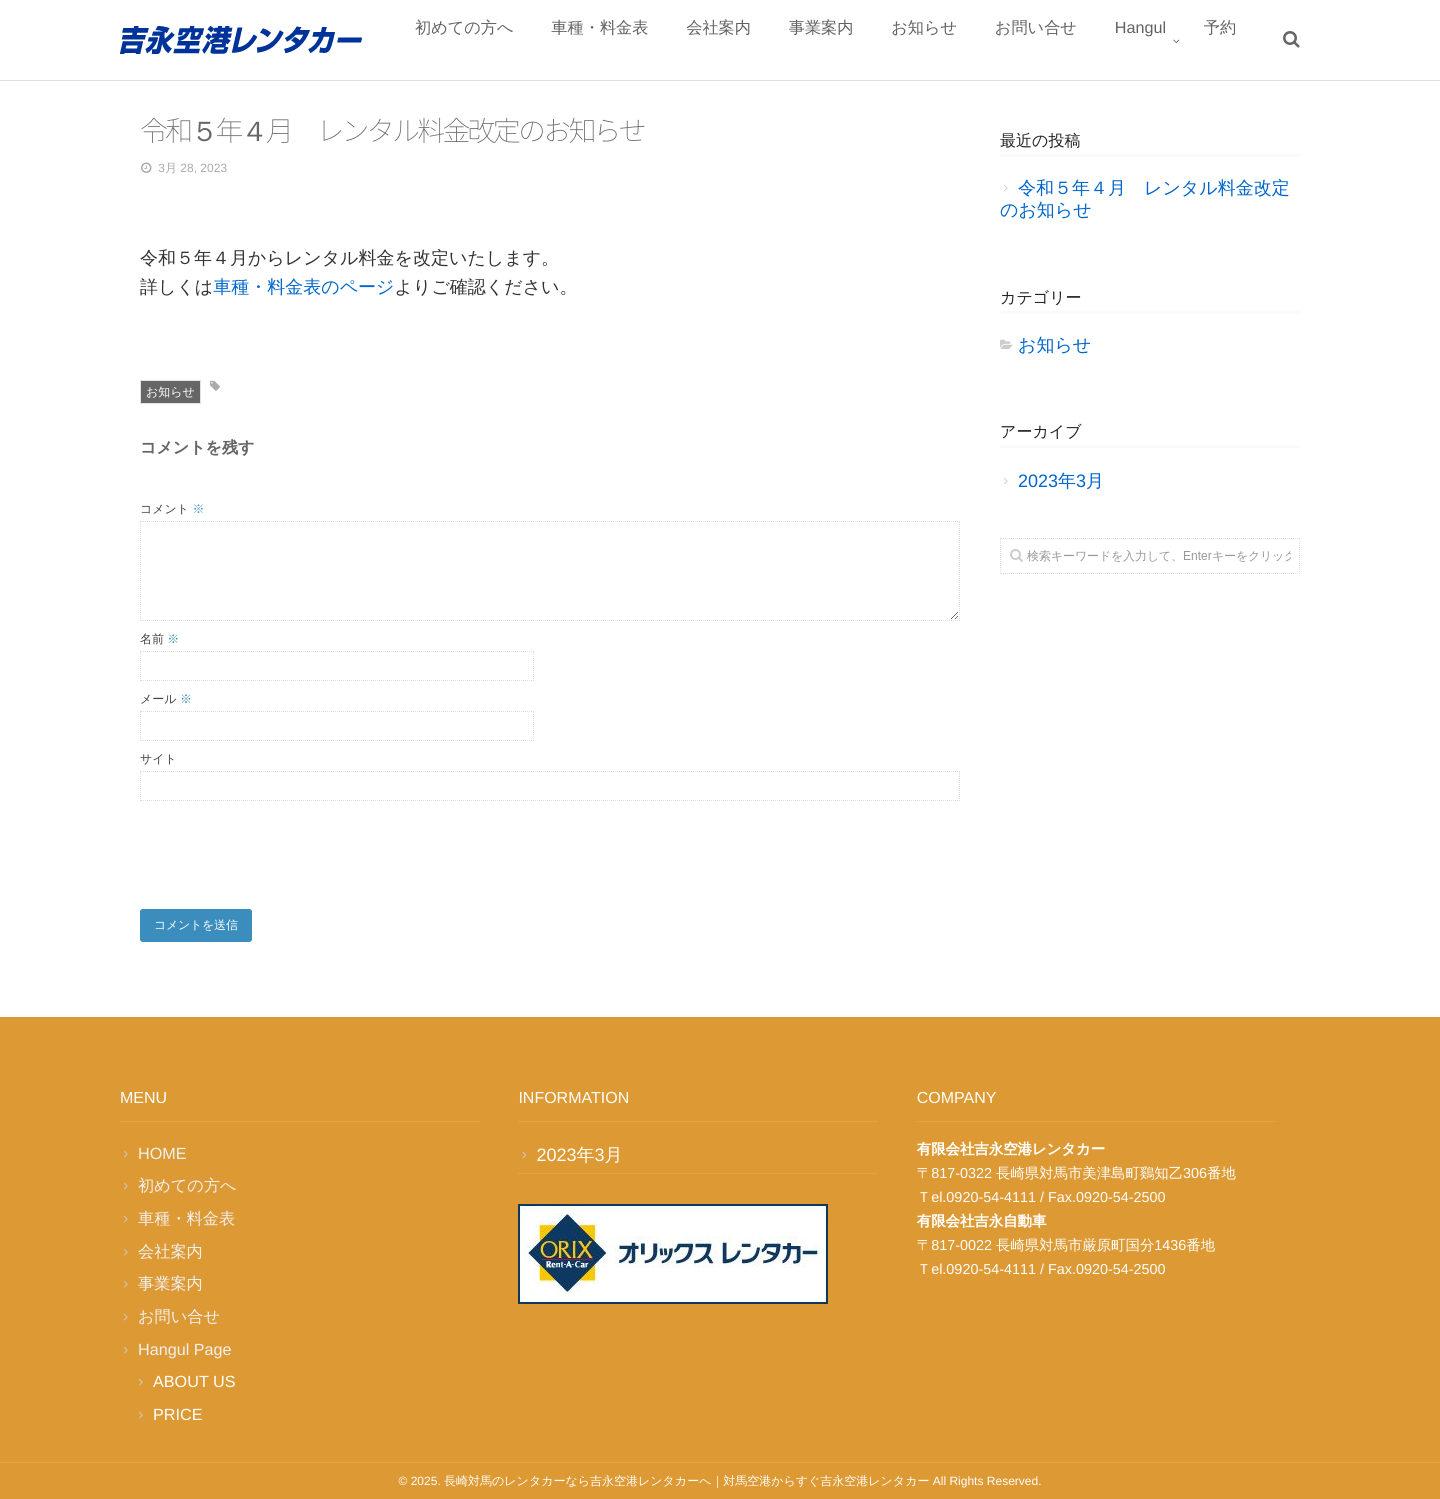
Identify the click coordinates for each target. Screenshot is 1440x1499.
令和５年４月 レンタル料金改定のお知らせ (1145, 199)
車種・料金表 (670, 41)
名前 (159, 639)
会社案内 (778, 41)
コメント (172, 509)
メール (166, 699)
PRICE (177, 1415)
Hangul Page (185, 1350)
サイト (158, 759)
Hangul (1154, 41)
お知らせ (961, 41)
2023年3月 (1061, 481)
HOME (162, 1154)
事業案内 (869, 41)
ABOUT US (194, 1382)
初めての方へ (547, 41)
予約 (1224, 41)
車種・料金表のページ (303, 287)
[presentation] (292, 850)
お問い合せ (1061, 41)
